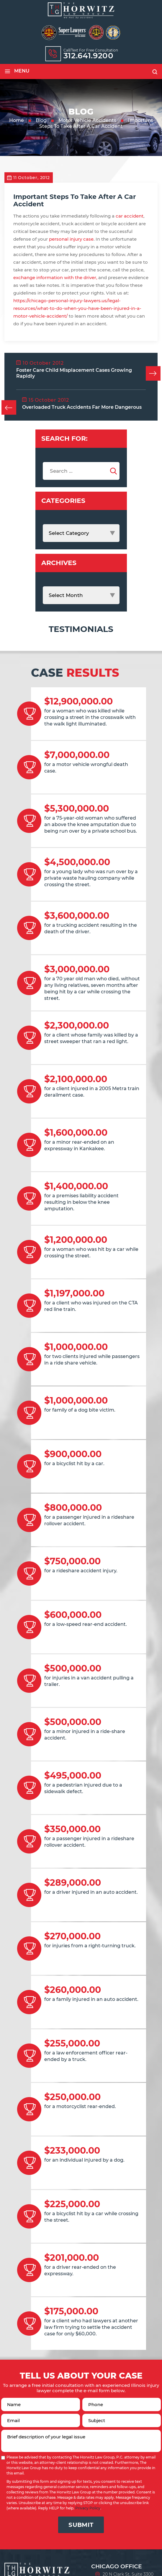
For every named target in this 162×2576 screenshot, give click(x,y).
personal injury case (71, 239)
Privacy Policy (87, 2508)
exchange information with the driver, (55, 277)
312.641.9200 (88, 55)
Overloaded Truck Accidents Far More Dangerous (82, 407)
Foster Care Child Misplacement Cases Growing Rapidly (74, 373)
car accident (129, 216)
